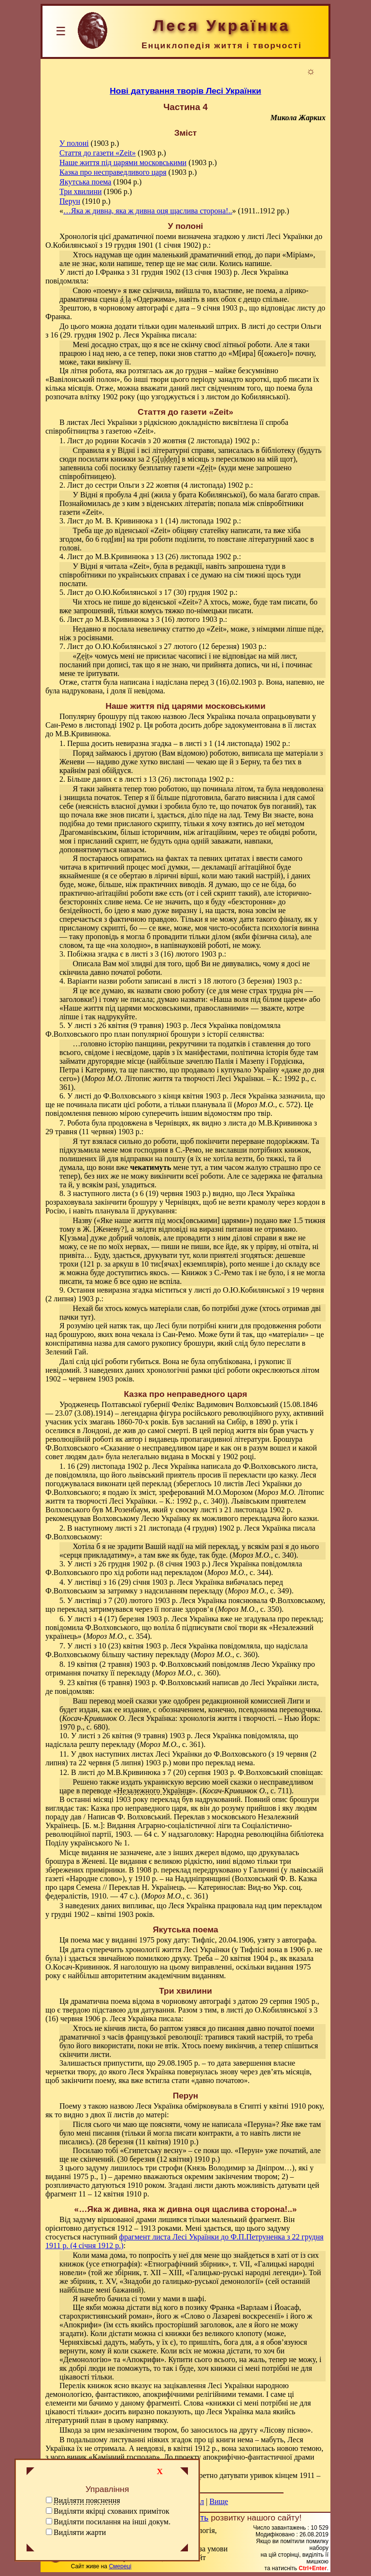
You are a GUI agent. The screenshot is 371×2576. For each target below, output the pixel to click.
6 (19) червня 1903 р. (174, 1193)
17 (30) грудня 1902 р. (199, 592)
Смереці (120, 2566)
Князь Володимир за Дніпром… (239, 2168)
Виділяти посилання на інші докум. (112, 2522)
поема (80, 1940)
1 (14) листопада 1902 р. (199, 521)
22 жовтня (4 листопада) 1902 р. (198, 485)
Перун (69, 201)
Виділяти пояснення (87, 2500)
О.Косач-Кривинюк (77, 1967)
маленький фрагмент (246, 2219)
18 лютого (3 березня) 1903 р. (251, 981)
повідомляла (65, 281)
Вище (218, 2501)
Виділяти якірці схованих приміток (111, 2511)
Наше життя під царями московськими (122, 162)
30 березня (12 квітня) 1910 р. (168, 2159)
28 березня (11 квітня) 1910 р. (147, 2142)
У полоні (74, 143)
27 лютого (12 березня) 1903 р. (214, 646)
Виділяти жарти (80, 2532)
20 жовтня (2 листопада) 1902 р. (205, 440)
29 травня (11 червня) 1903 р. (93, 1131)
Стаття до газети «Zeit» (97, 153)
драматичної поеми (144, 236)
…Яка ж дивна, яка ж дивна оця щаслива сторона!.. (147, 211)
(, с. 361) (175, 1896)
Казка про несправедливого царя (113, 172)
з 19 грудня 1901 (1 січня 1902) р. (154, 245)
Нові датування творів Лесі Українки (185, 91)
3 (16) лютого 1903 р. (190, 619)
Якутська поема (85, 182)
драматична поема (100, 2001)
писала (183, 335)
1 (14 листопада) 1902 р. (248, 743)
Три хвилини (80, 191)
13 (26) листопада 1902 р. (197, 556)
